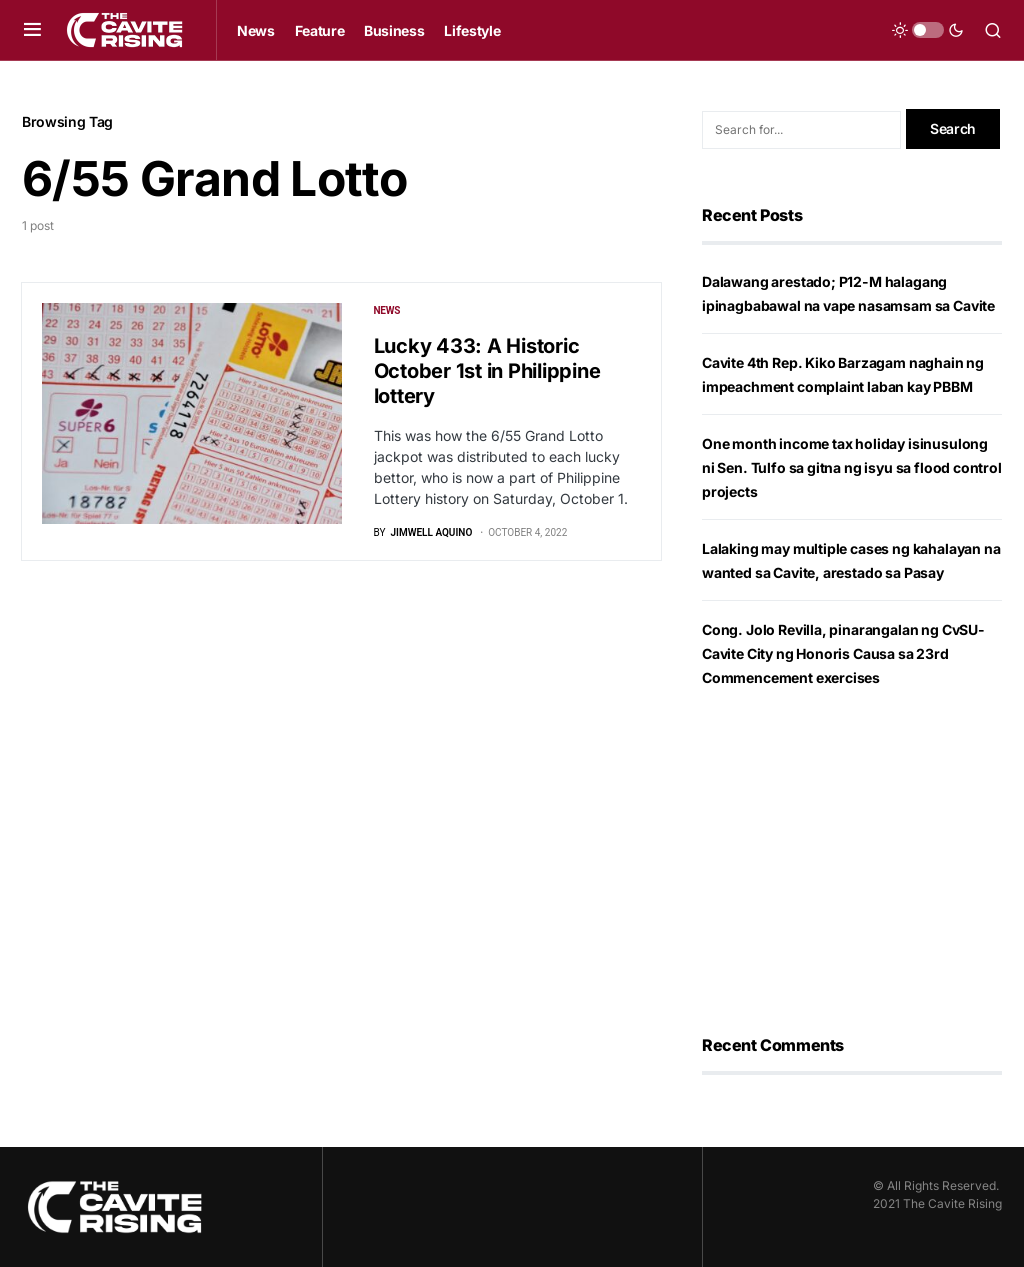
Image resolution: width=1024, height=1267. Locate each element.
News (387, 310)
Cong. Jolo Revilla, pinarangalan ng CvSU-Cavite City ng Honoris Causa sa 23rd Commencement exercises (843, 653)
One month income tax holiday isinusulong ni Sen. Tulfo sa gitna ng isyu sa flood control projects (852, 467)
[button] (32, 30)
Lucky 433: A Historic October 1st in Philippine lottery (487, 371)
